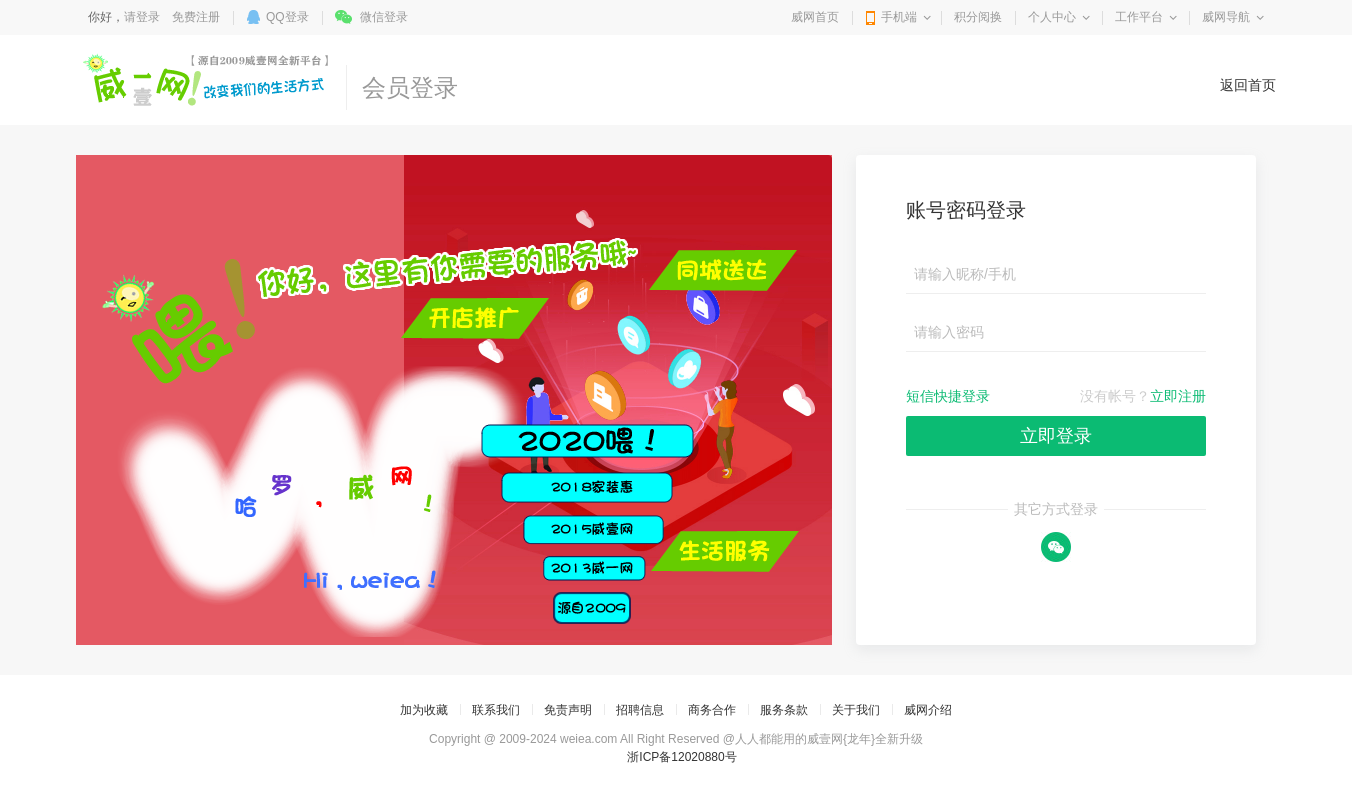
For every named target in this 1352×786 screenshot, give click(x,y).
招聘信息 (640, 710)
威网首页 (815, 17)
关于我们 (856, 710)
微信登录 (384, 17)
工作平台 (1139, 17)
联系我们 (496, 710)
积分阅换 (978, 17)
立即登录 (1056, 436)
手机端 (899, 17)
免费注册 (196, 17)
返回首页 (1248, 85)
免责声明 (568, 710)
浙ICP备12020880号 (681, 757)
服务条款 (784, 710)
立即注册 (1178, 396)
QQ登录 (287, 17)
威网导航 (1226, 17)
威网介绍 (928, 710)
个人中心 (1052, 17)
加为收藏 (424, 710)
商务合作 (712, 710)
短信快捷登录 (948, 396)
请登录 (142, 17)
